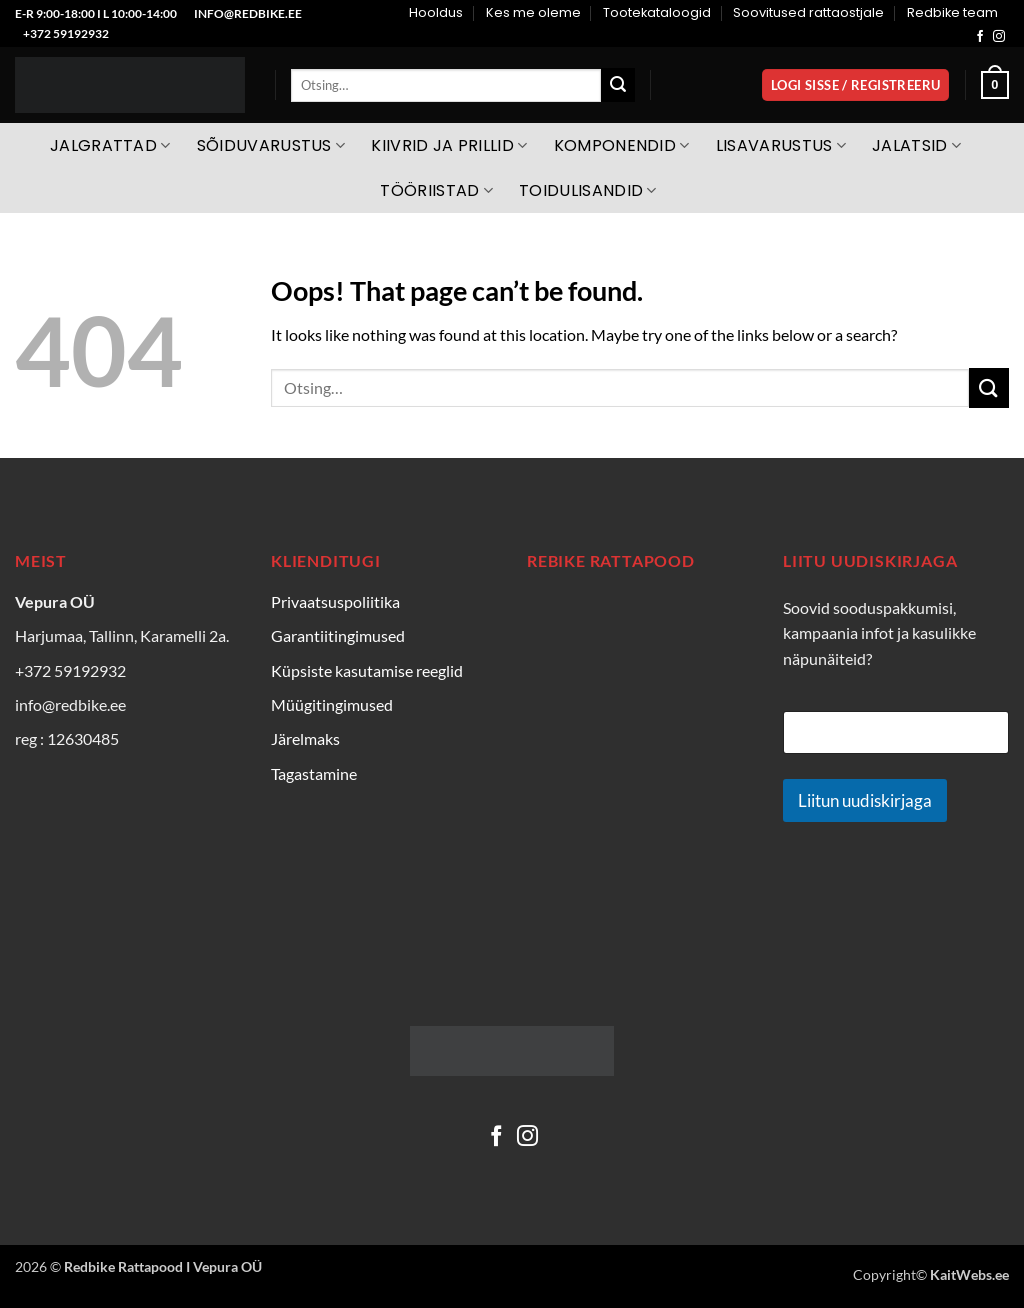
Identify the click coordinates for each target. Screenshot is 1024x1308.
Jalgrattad (110, 145)
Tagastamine (314, 773)
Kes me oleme (533, 12)
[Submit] (618, 85)
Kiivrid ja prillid (449, 145)
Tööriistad (436, 190)
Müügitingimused (332, 704)
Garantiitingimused (338, 635)
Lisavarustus (781, 145)
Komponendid (622, 145)
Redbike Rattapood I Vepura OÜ (163, 1266)
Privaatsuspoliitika (335, 601)
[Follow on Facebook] (980, 37)
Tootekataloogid (657, 12)
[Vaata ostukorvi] (995, 85)
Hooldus (436, 12)
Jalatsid (916, 145)
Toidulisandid (588, 190)
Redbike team (952, 12)
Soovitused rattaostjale (808, 12)
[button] (855, 85)
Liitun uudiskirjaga (865, 800)
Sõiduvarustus (271, 145)
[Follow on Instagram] (999, 37)
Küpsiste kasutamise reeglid (367, 670)
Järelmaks (305, 738)
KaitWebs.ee (969, 1274)
